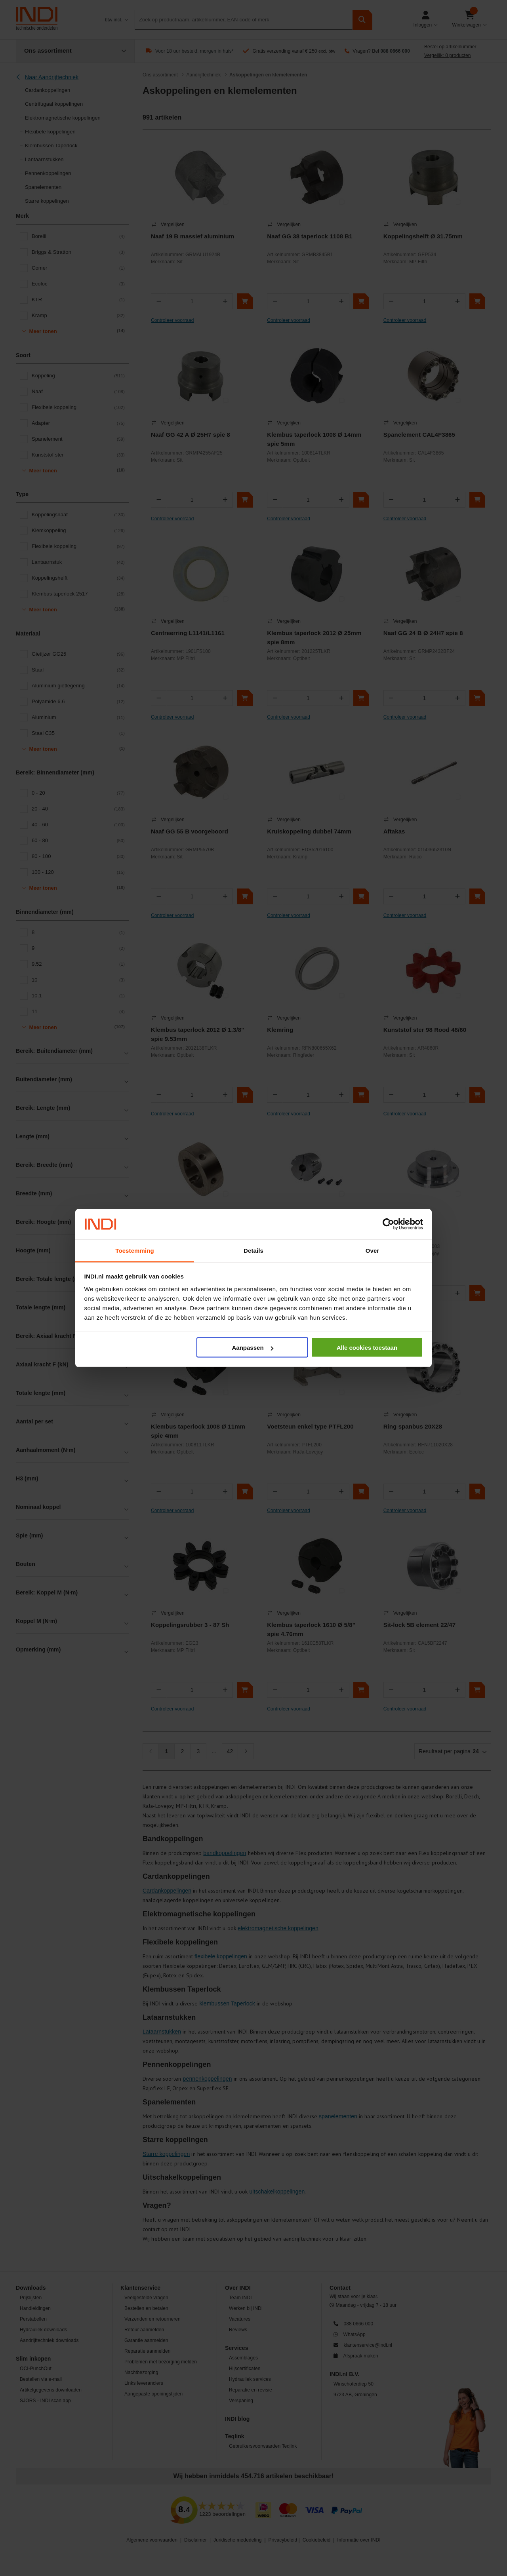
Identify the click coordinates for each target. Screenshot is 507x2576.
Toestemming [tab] (134, 1250)
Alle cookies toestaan (367, 1347)
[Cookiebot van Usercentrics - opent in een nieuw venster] (388, 1224)
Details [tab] (253, 1250)
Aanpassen (252, 1347)
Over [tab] (372, 1250)
